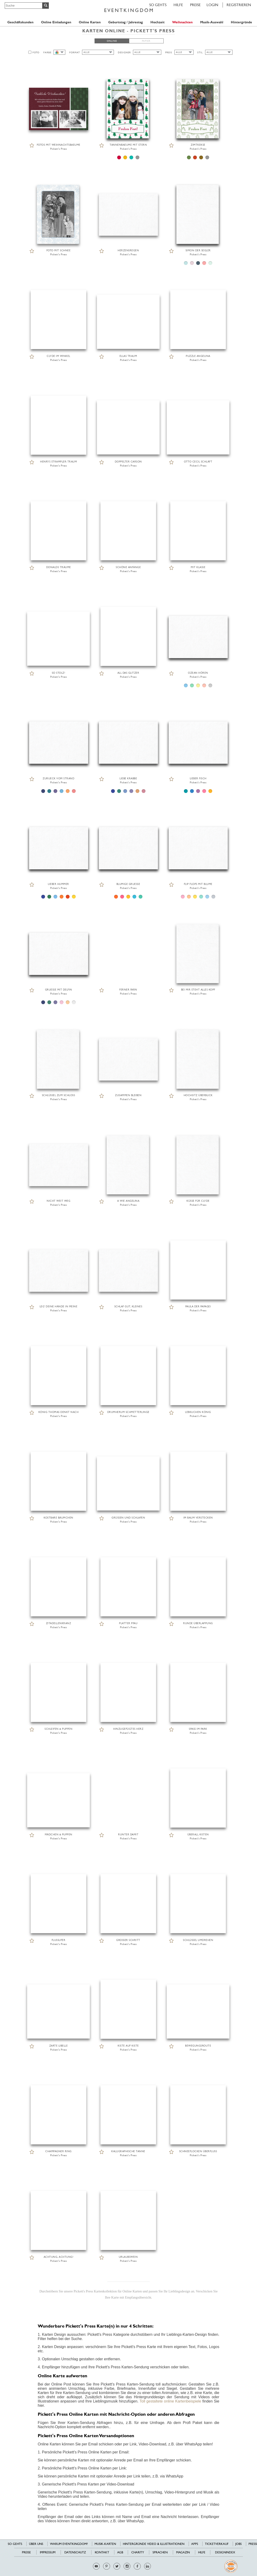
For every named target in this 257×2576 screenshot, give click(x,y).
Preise (195, 5)
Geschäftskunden (20, 22)
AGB (120, 2552)
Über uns (36, 2544)
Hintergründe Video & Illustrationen (153, 2544)
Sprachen (160, 2552)
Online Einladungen (56, 22)
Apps (194, 2544)
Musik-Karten (105, 2544)
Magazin (183, 2552)
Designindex (225, 2552)
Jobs (238, 2544)
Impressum (47, 2552)
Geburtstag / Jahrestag (125, 22)
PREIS (168, 52)
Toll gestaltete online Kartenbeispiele (170, 2401)
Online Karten (90, 22)
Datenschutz (75, 2552)
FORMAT (74, 52)
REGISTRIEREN (239, 5)
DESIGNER (124, 52)
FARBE (47, 52)
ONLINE (112, 41)
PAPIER (146, 41)
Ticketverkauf (216, 2544)
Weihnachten (182, 22)
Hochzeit (157, 22)
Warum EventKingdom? (69, 2544)
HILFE (178, 5)
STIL (200, 52)
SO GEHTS (157, 5)
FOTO (36, 52)
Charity (137, 2552)
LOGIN (212, 5)
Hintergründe (241, 22)
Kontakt (102, 2552)
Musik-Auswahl (211, 22)
